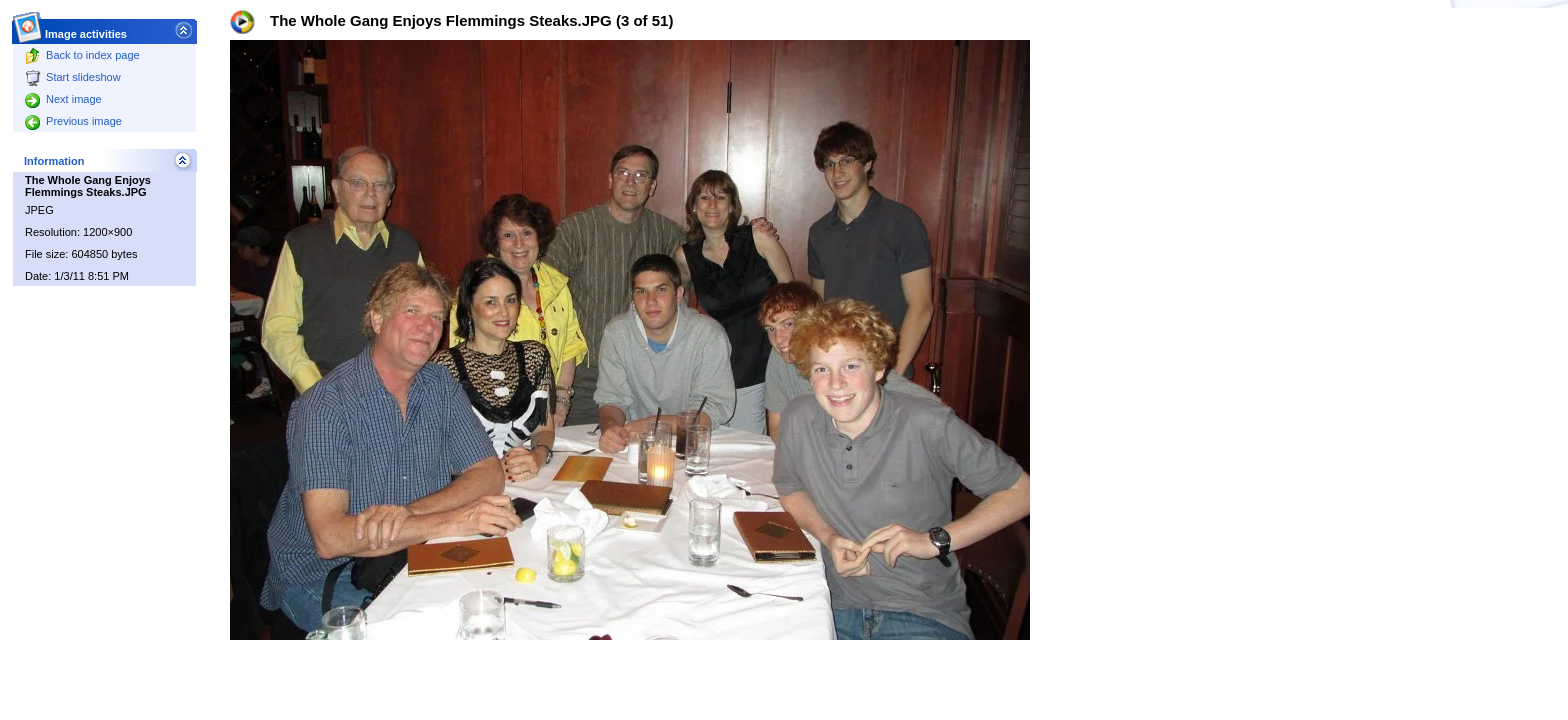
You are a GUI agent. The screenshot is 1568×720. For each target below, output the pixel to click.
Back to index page (82, 55)
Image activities (86, 28)
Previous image (73, 121)
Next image (63, 99)
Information (54, 161)
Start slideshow (73, 77)
